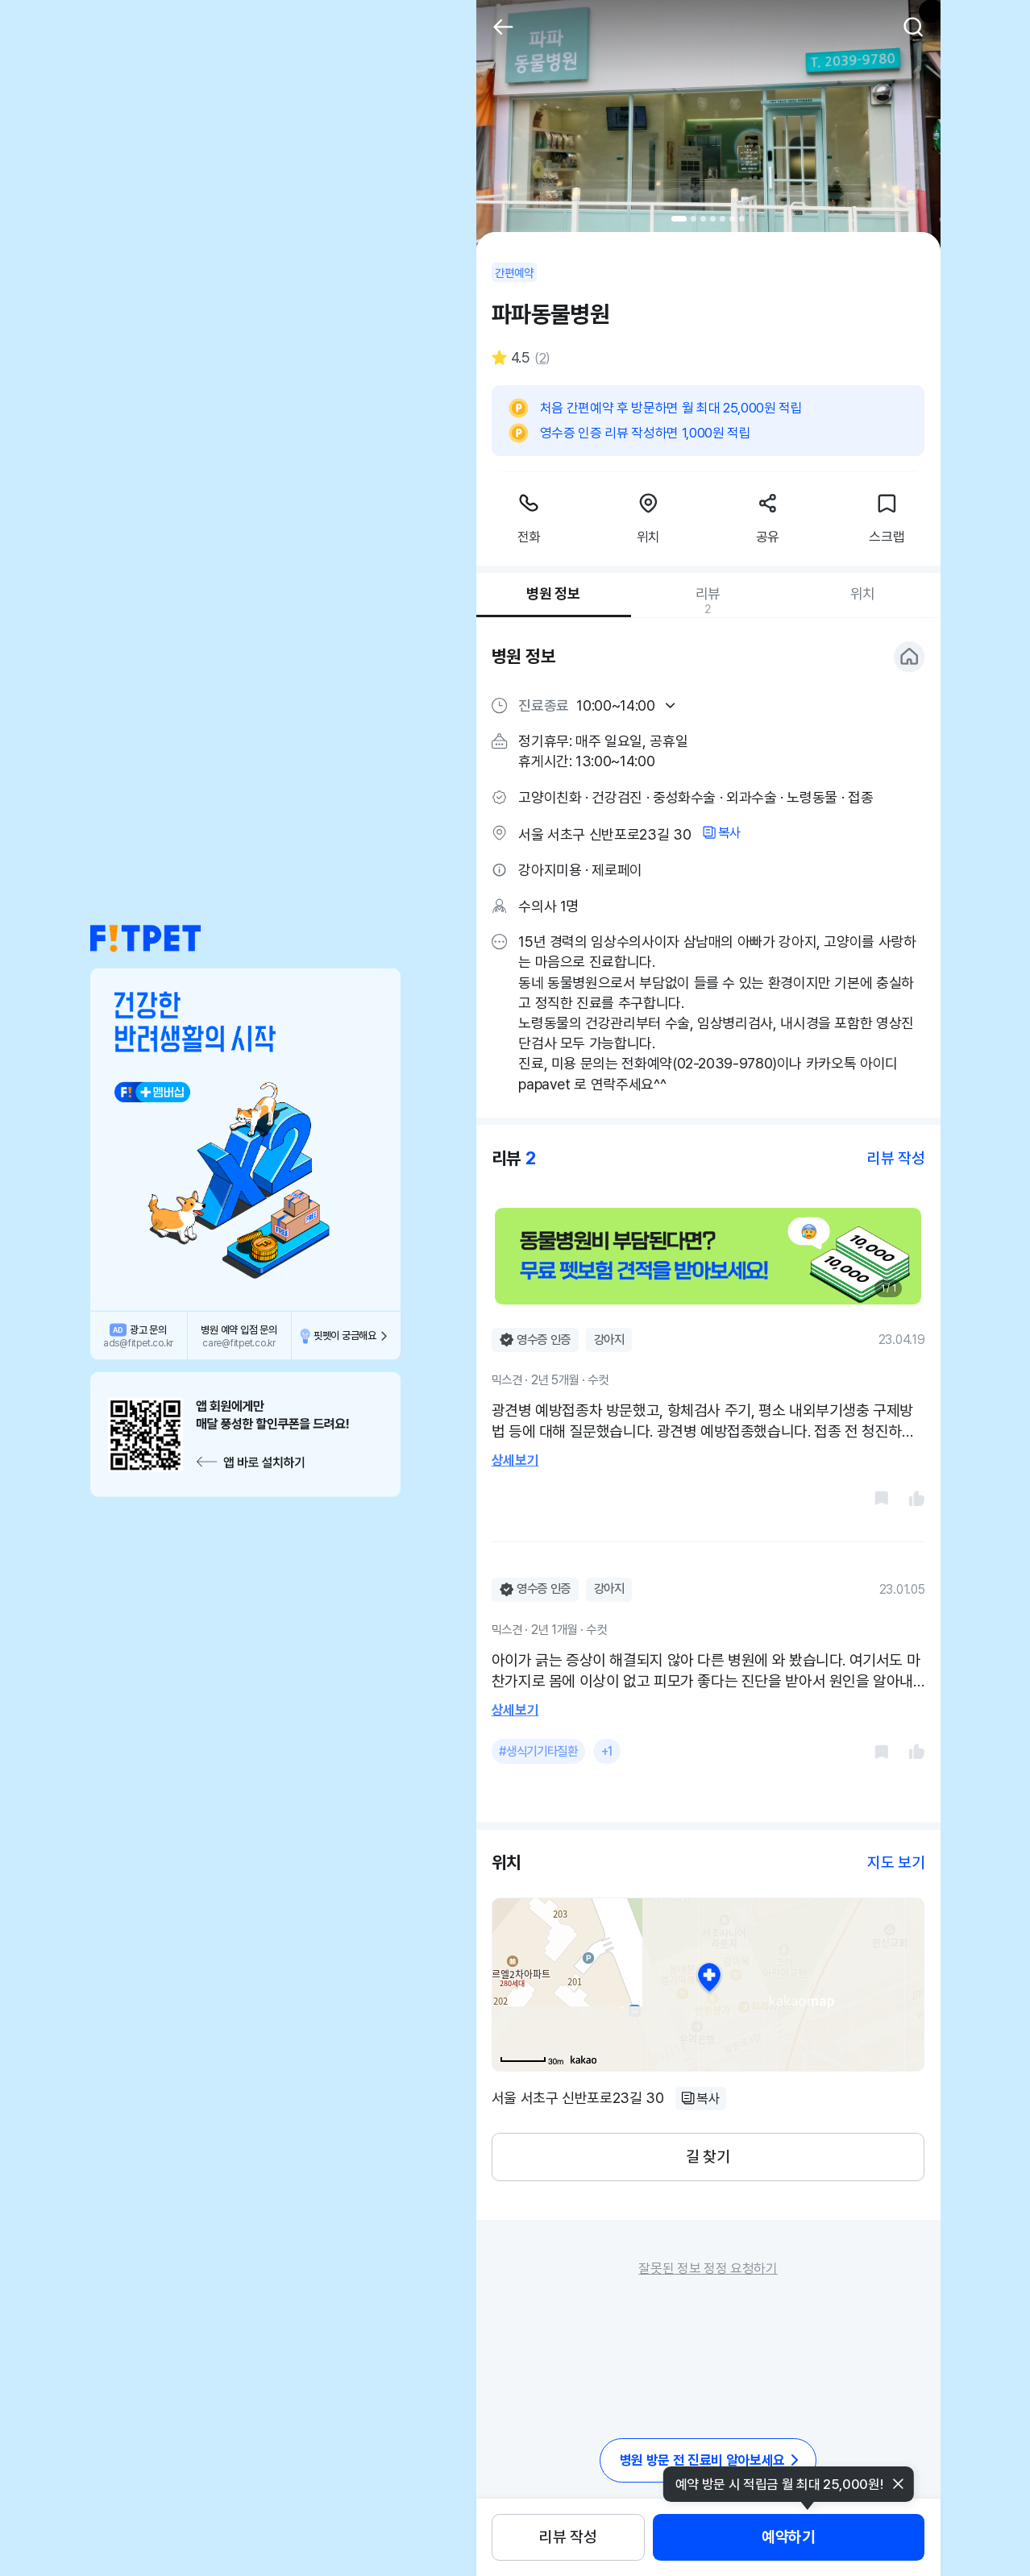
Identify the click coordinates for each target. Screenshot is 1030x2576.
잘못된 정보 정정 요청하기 (707, 2268)
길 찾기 (707, 2156)
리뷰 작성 (567, 2537)
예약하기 (788, 2537)
